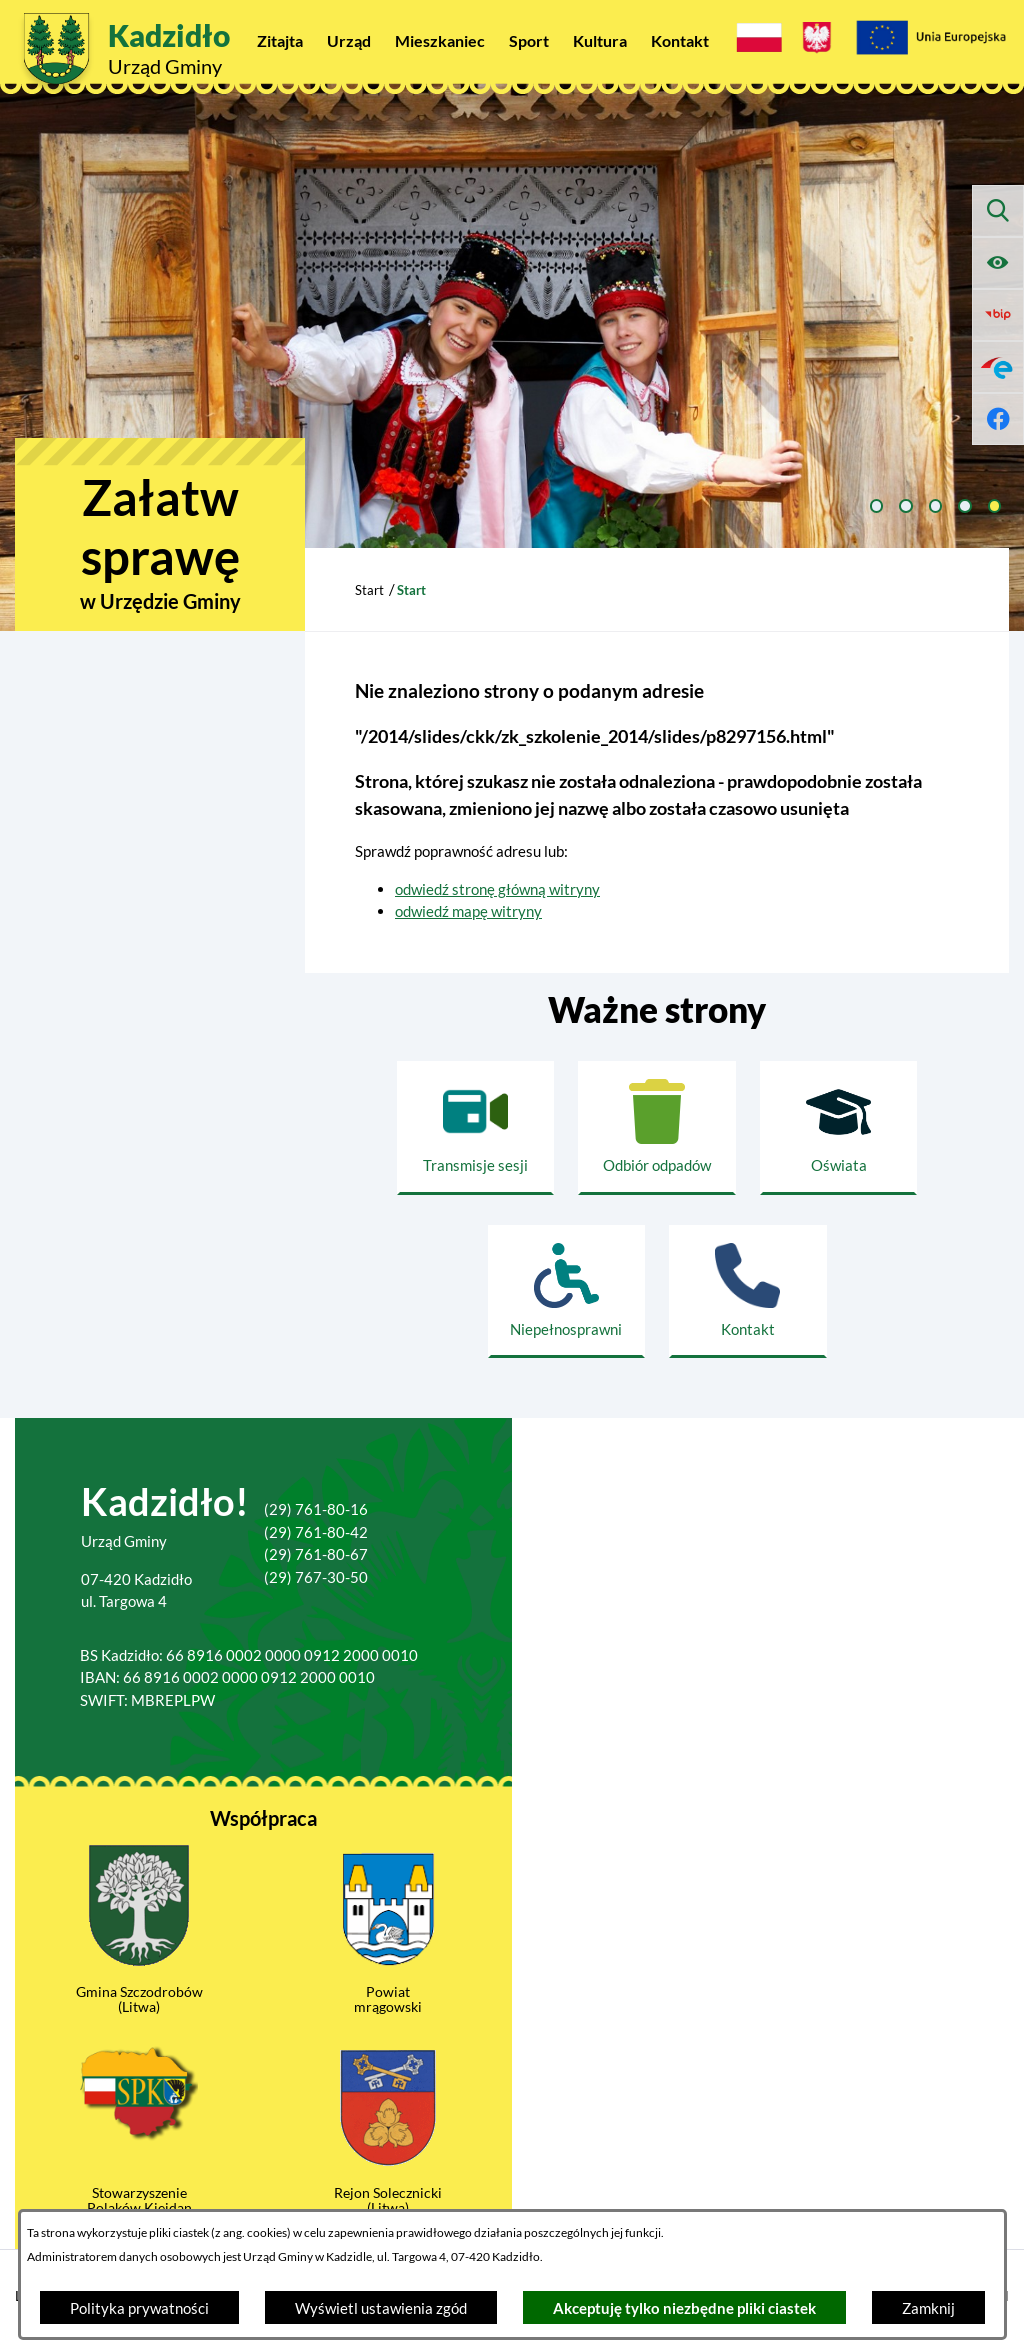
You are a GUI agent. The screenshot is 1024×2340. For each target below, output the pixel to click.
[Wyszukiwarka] (998, 211)
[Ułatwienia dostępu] (998, 263)
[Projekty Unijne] (930, 40)
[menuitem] (280, 40)
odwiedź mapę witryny (468, 911)
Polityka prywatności (139, 2308)
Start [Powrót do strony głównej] (369, 590)
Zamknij (928, 2308)
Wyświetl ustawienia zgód (381, 2308)
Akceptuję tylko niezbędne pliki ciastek (684, 2308)
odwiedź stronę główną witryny (497, 889)
